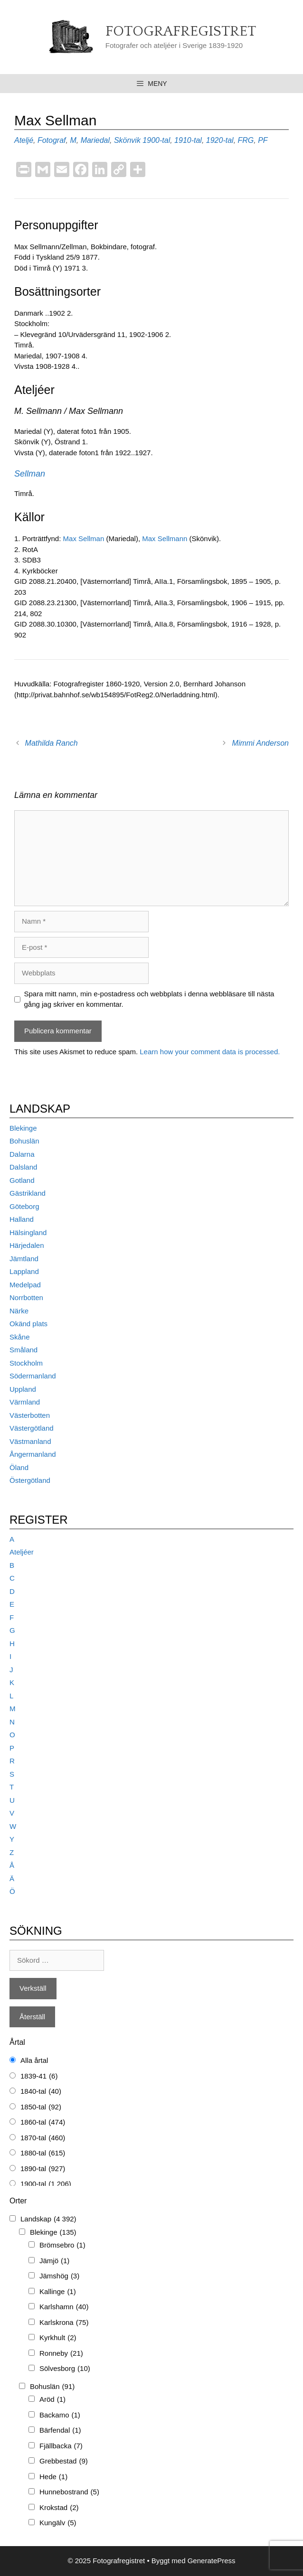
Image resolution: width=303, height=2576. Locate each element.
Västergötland (31, 1428)
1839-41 (38, 2076)
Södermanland (32, 1376)
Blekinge (23, 1128)
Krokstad (59, 2507)
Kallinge (57, 2291)
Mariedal (95, 140)
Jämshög (59, 2276)
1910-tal (188, 140)
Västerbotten (29, 1415)
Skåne (19, 1337)
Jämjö (54, 2261)
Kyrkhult (57, 2337)
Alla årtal (34, 2060)
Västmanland (30, 1441)
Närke (18, 1311)
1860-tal (42, 2122)
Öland (18, 1467)
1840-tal (40, 2091)
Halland (21, 1219)
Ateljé (23, 140)
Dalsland (23, 1167)
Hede (53, 2477)
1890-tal (42, 2169)
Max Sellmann (164, 538)
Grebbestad (63, 2461)
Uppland (22, 1389)
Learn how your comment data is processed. (210, 1052)
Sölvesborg (64, 2368)
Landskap (48, 2219)
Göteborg (24, 1206)
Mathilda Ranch (51, 743)
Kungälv (57, 2523)
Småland (23, 1350)
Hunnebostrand (69, 2492)
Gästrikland (27, 1193)
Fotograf (52, 140)
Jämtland (23, 1259)
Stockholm (26, 1363)
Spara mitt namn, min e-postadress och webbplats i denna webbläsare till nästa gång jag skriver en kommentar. (149, 999)
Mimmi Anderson (260, 743)
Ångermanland (32, 1454)
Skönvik (127, 140)
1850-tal (40, 2107)
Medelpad (25, 1285)
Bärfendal (60, 2430)
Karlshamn (63, 2307)
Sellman (29, 473)
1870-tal (42, 2138)
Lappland (24, 1271)
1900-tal (156, 140)
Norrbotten (26, 1297)
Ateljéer (21, 1552)
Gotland (22, 1180)
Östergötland (29, 1480)
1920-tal (220, 140)
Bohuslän (24, 1141)
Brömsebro (62, 2245)
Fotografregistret (180, 31)
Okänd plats (28, 1324)
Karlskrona (63, 2322)
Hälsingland (28, 1232)
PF (262, 140)
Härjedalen (26, 1245)
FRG (246, 140)
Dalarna (22, 1154)
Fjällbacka (61, 2446)
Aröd (52, 2399)
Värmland (24, 1402)
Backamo (59, 2415)
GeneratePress (212, 2561)
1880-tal (42, 2153)
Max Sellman (84, 538)
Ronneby (61, 2353)
